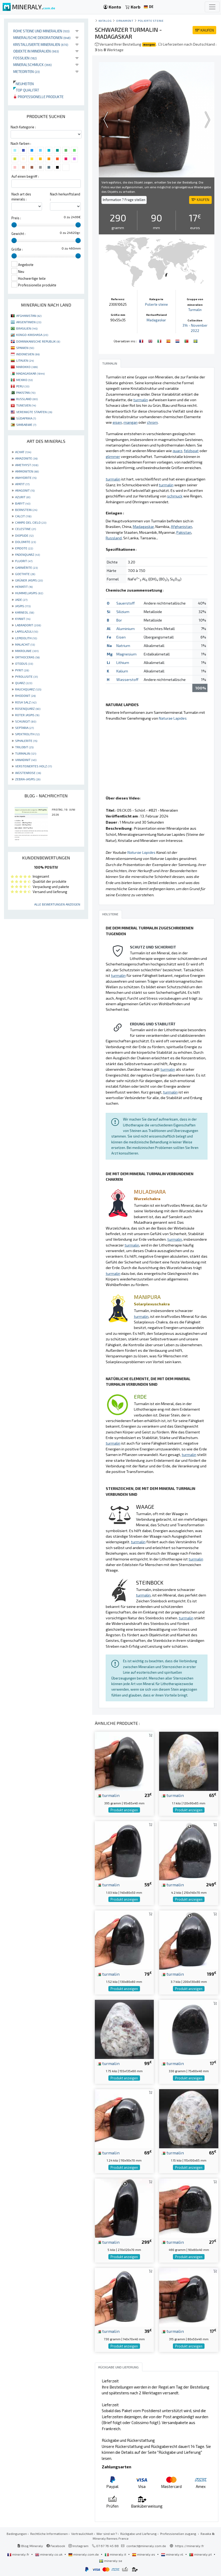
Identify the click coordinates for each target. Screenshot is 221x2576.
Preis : (16, 218)
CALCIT (23, 516)
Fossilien (25, 58)
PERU (22, 386)
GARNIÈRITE (26, 567)
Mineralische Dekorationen (42, 37)
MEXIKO (24, 380)
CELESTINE (25, 529)
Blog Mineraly (30, 2546)
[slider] (14, 225)
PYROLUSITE (26, 676)
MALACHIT (25, 644)
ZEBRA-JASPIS (27, 779)
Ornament (124, 20)
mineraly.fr (18, 2554)
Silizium (122, 611)
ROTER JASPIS (27, 715)
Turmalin (195, 310)
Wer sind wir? (106, 2533)
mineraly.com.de (84, 2554)
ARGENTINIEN (28, 322)
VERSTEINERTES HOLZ (33, 766)
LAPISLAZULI (26, 631)
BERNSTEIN (26, 509)
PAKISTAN (25, 392)
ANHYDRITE (25, 477)
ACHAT (23, 452)
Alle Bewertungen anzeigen (57, 904)
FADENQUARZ (27, 554)
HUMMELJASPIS (29, 593)
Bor (119, 620)
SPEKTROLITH (27, 734)
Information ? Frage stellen (124, 200)
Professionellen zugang (178, 2533)
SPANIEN (25, 347)
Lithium (122, 662)
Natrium (123, 645)
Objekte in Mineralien (36, 51)
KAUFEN (204, 30)
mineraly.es (144, 2554)
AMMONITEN (27, 471)
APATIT (22, 484)
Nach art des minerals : (21, 196)
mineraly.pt (200, 2554)
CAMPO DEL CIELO (30, 522)
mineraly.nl (172, 2554)
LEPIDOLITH (26, 638)
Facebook (55, 2546)
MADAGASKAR (30, 373)
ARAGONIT (25, 490)
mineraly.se (110, 2560)
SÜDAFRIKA (26, 418)
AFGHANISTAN (28, 315)
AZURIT (22, 497)
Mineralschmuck (32, 64)
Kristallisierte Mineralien (40, 44)
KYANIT (22, 618)
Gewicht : (18, 233)
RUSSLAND (27, 399)
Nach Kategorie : (23, 127)
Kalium (122, 671)
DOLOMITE (25, 542)
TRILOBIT (24, 747)
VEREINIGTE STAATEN (34, 412)
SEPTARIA (24, 727)
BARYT (22, 503)
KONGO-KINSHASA (32, 334)
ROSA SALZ (25, 702)
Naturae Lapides (173, 718)
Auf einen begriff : (25, 176)
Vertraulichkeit (82, 2533)
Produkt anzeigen (124, 1810)
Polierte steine (150, 20)
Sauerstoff (125, 603)
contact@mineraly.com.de (146, 2546)
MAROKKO (27, 367)
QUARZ (23, 683)
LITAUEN (25, 360)
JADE (21, 599)
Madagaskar (156, 320)
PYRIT (22, 670)
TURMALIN (25, 753)
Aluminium (125, 628)
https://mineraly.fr (189, 2546)
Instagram (78, 2546)
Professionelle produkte (38, 96)
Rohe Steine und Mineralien (41, 31)
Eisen (121, 637)
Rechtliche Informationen (49, 2533)
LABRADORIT (28, 625)
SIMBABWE (26, 424)
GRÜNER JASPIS (29, 580)
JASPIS (23, 606)
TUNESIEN (26, 405)
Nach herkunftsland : (65, 196)
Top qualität (26, 90)
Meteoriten (26, 71)
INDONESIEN (28, 354)
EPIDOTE (24, 548)
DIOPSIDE (24, 535)
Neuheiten (23, 83)
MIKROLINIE (27, 651)
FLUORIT (23, 561)
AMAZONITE (26, 458)
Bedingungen (17, 2533)
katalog (105, 20)
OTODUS (24, 663)
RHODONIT (25, 695)
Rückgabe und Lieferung (138, 2533)
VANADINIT (25, 760)
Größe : (17, 249)
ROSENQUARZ (27, 708)
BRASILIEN (26, 328)
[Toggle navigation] (212, 7)
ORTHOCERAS (27, 657)
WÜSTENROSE (28, 773)
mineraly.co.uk (49, 2554)
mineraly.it (116, 2554)
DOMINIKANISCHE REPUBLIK (38, 341)
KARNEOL (24, 612)
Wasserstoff (127, 679)
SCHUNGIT (25, 721)
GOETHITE (25, 574)
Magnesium (126, 654)
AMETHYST (26, 465)
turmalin (108, 1795)
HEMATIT (24, 586)
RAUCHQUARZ (28, 689)
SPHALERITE (26, 740)
